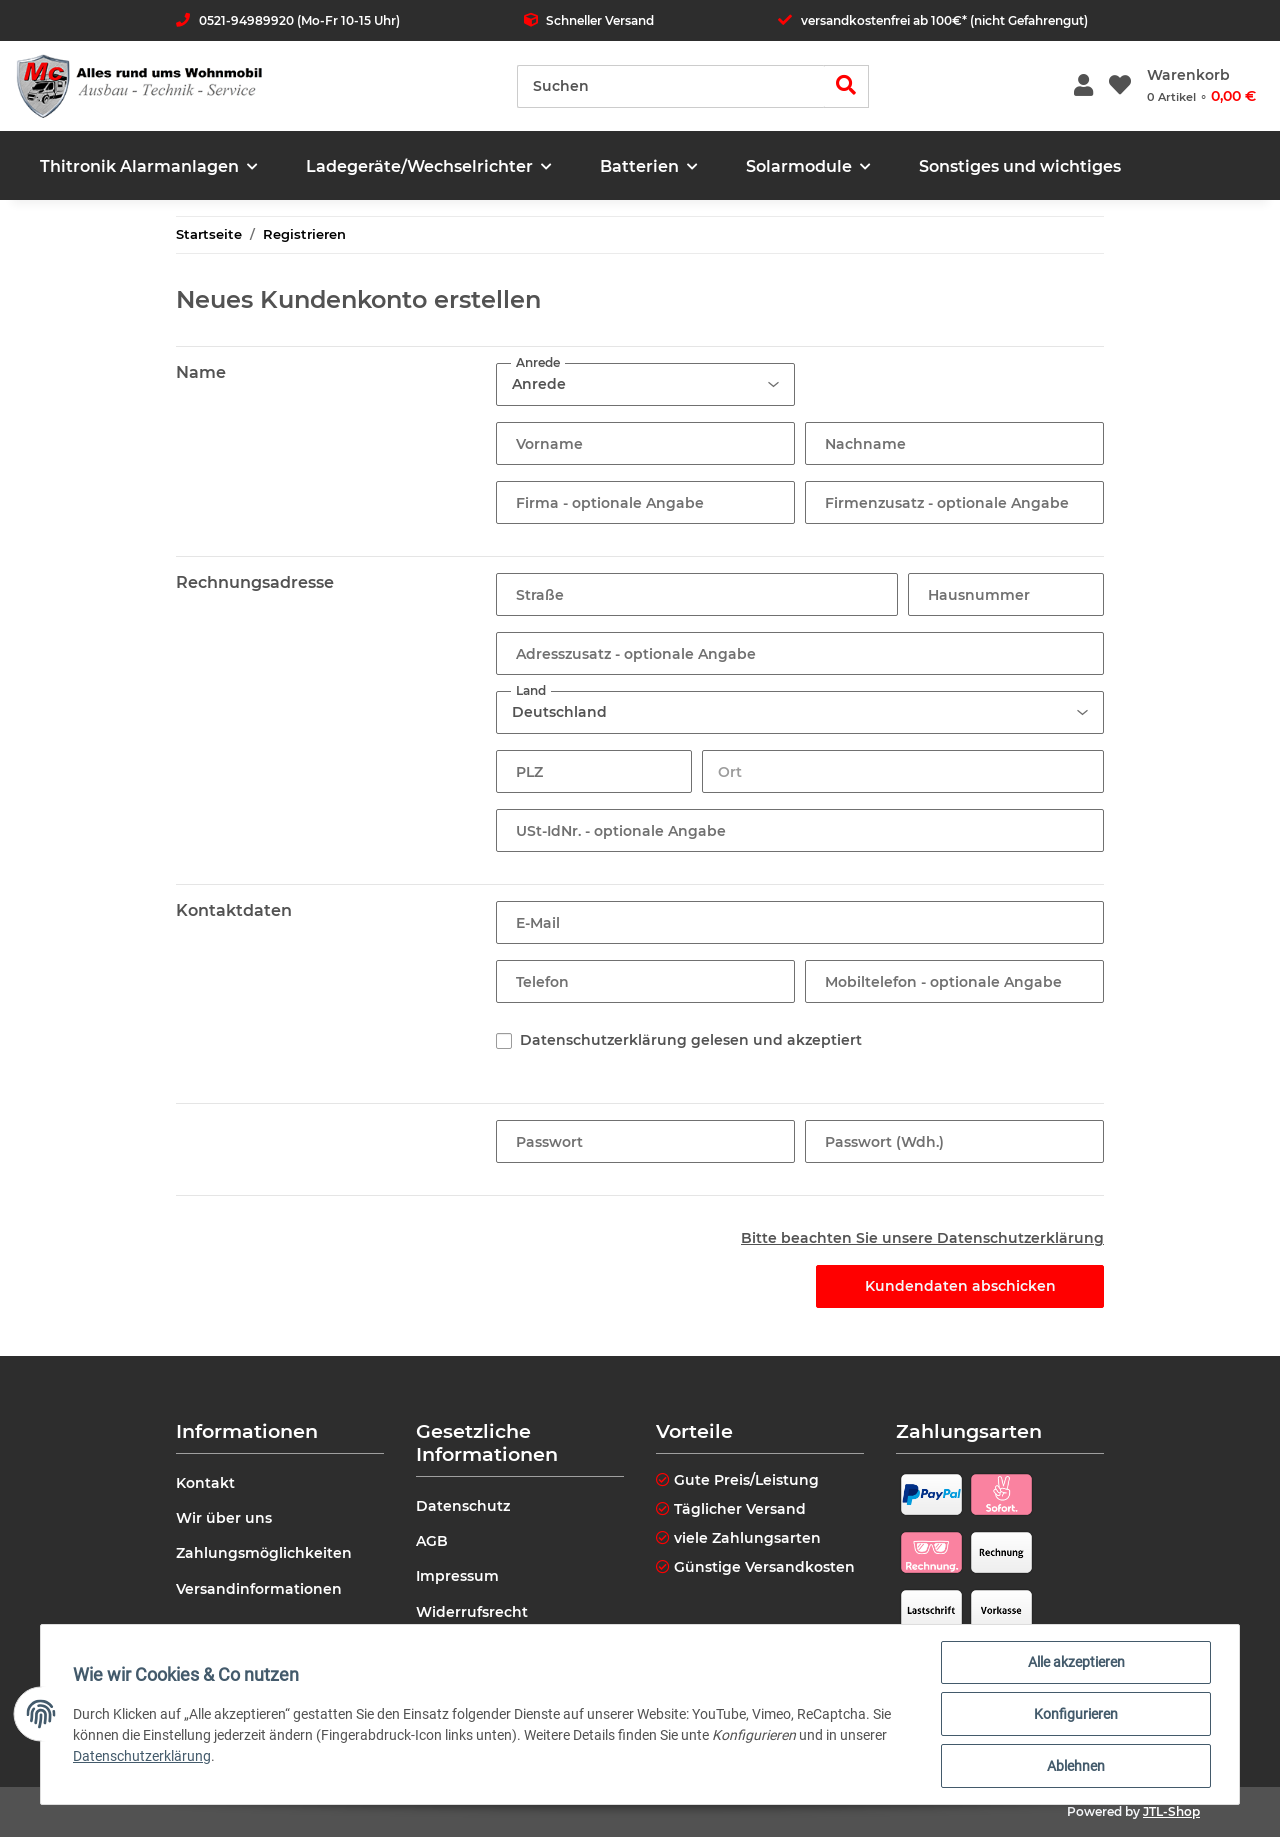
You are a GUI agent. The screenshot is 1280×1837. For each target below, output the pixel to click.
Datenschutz (463, 1506)
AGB (432, 1541)
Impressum (457, 1576)
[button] (1083, 86)
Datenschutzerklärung (142, 1756)
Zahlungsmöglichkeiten (264, 1553)
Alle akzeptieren (1076, 1662)
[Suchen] (671, 86)
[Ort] (903, 771)
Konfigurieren (1076, 1714)
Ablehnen (1076, 1766)
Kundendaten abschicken (960, 1286)
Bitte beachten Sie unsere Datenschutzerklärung (922, 1238)
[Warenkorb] (1201, 86)
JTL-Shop (1171, 1811)
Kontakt (205, 1483)
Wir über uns (224, 1518)
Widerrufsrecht (472, 1612)
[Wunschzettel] (1120, 86)
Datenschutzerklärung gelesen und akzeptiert (691, 1040)
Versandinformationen (259, 1589)
